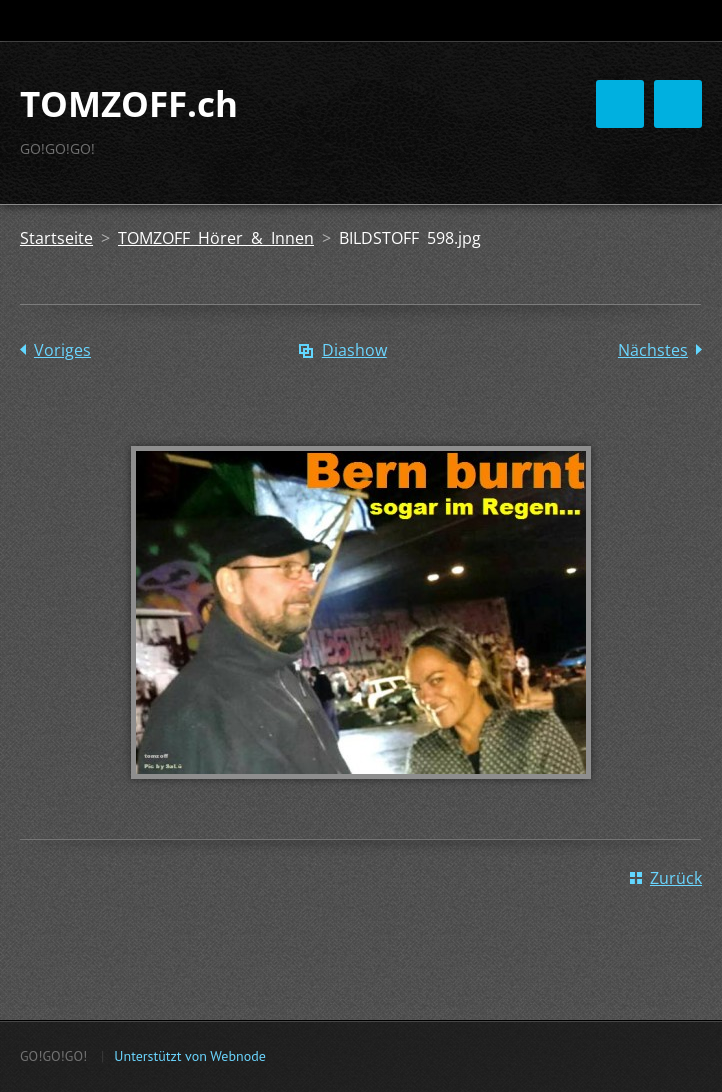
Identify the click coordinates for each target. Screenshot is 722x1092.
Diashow (354, 350)
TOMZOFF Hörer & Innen (216, 238)
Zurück (676, 878)
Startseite (56, 238)
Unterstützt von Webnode (189, 1056)
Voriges (62, 350)
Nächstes (653, 350)
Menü (678, 104)
